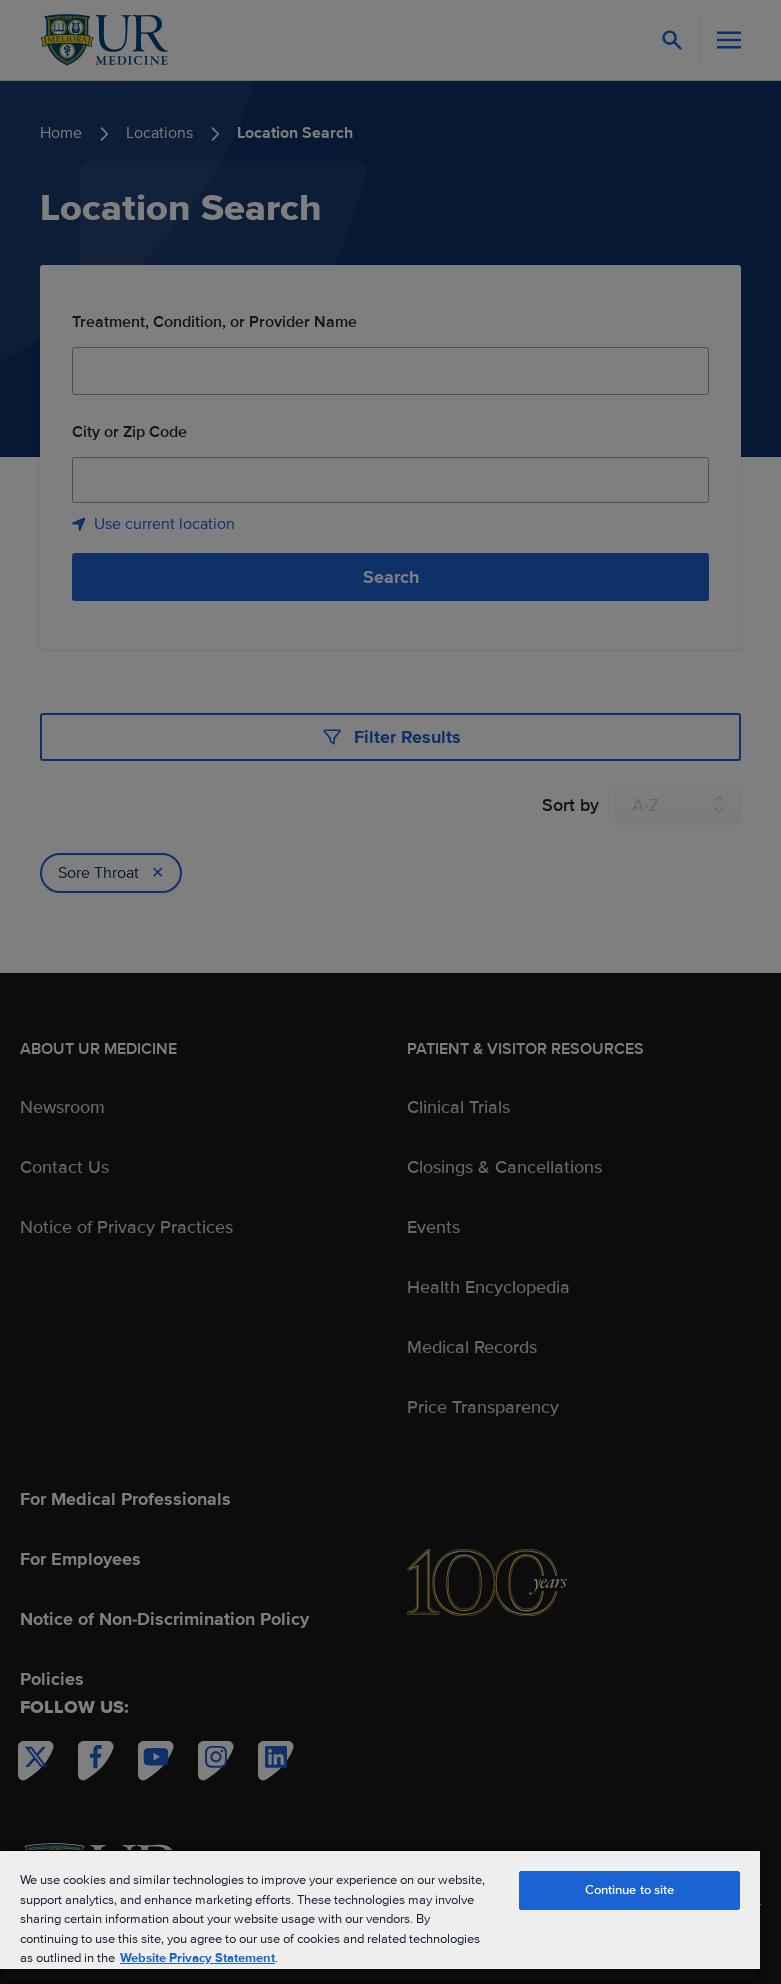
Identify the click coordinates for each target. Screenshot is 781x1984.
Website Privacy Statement (197, 1958)
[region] (380, 1916)
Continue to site (630, 1890)
